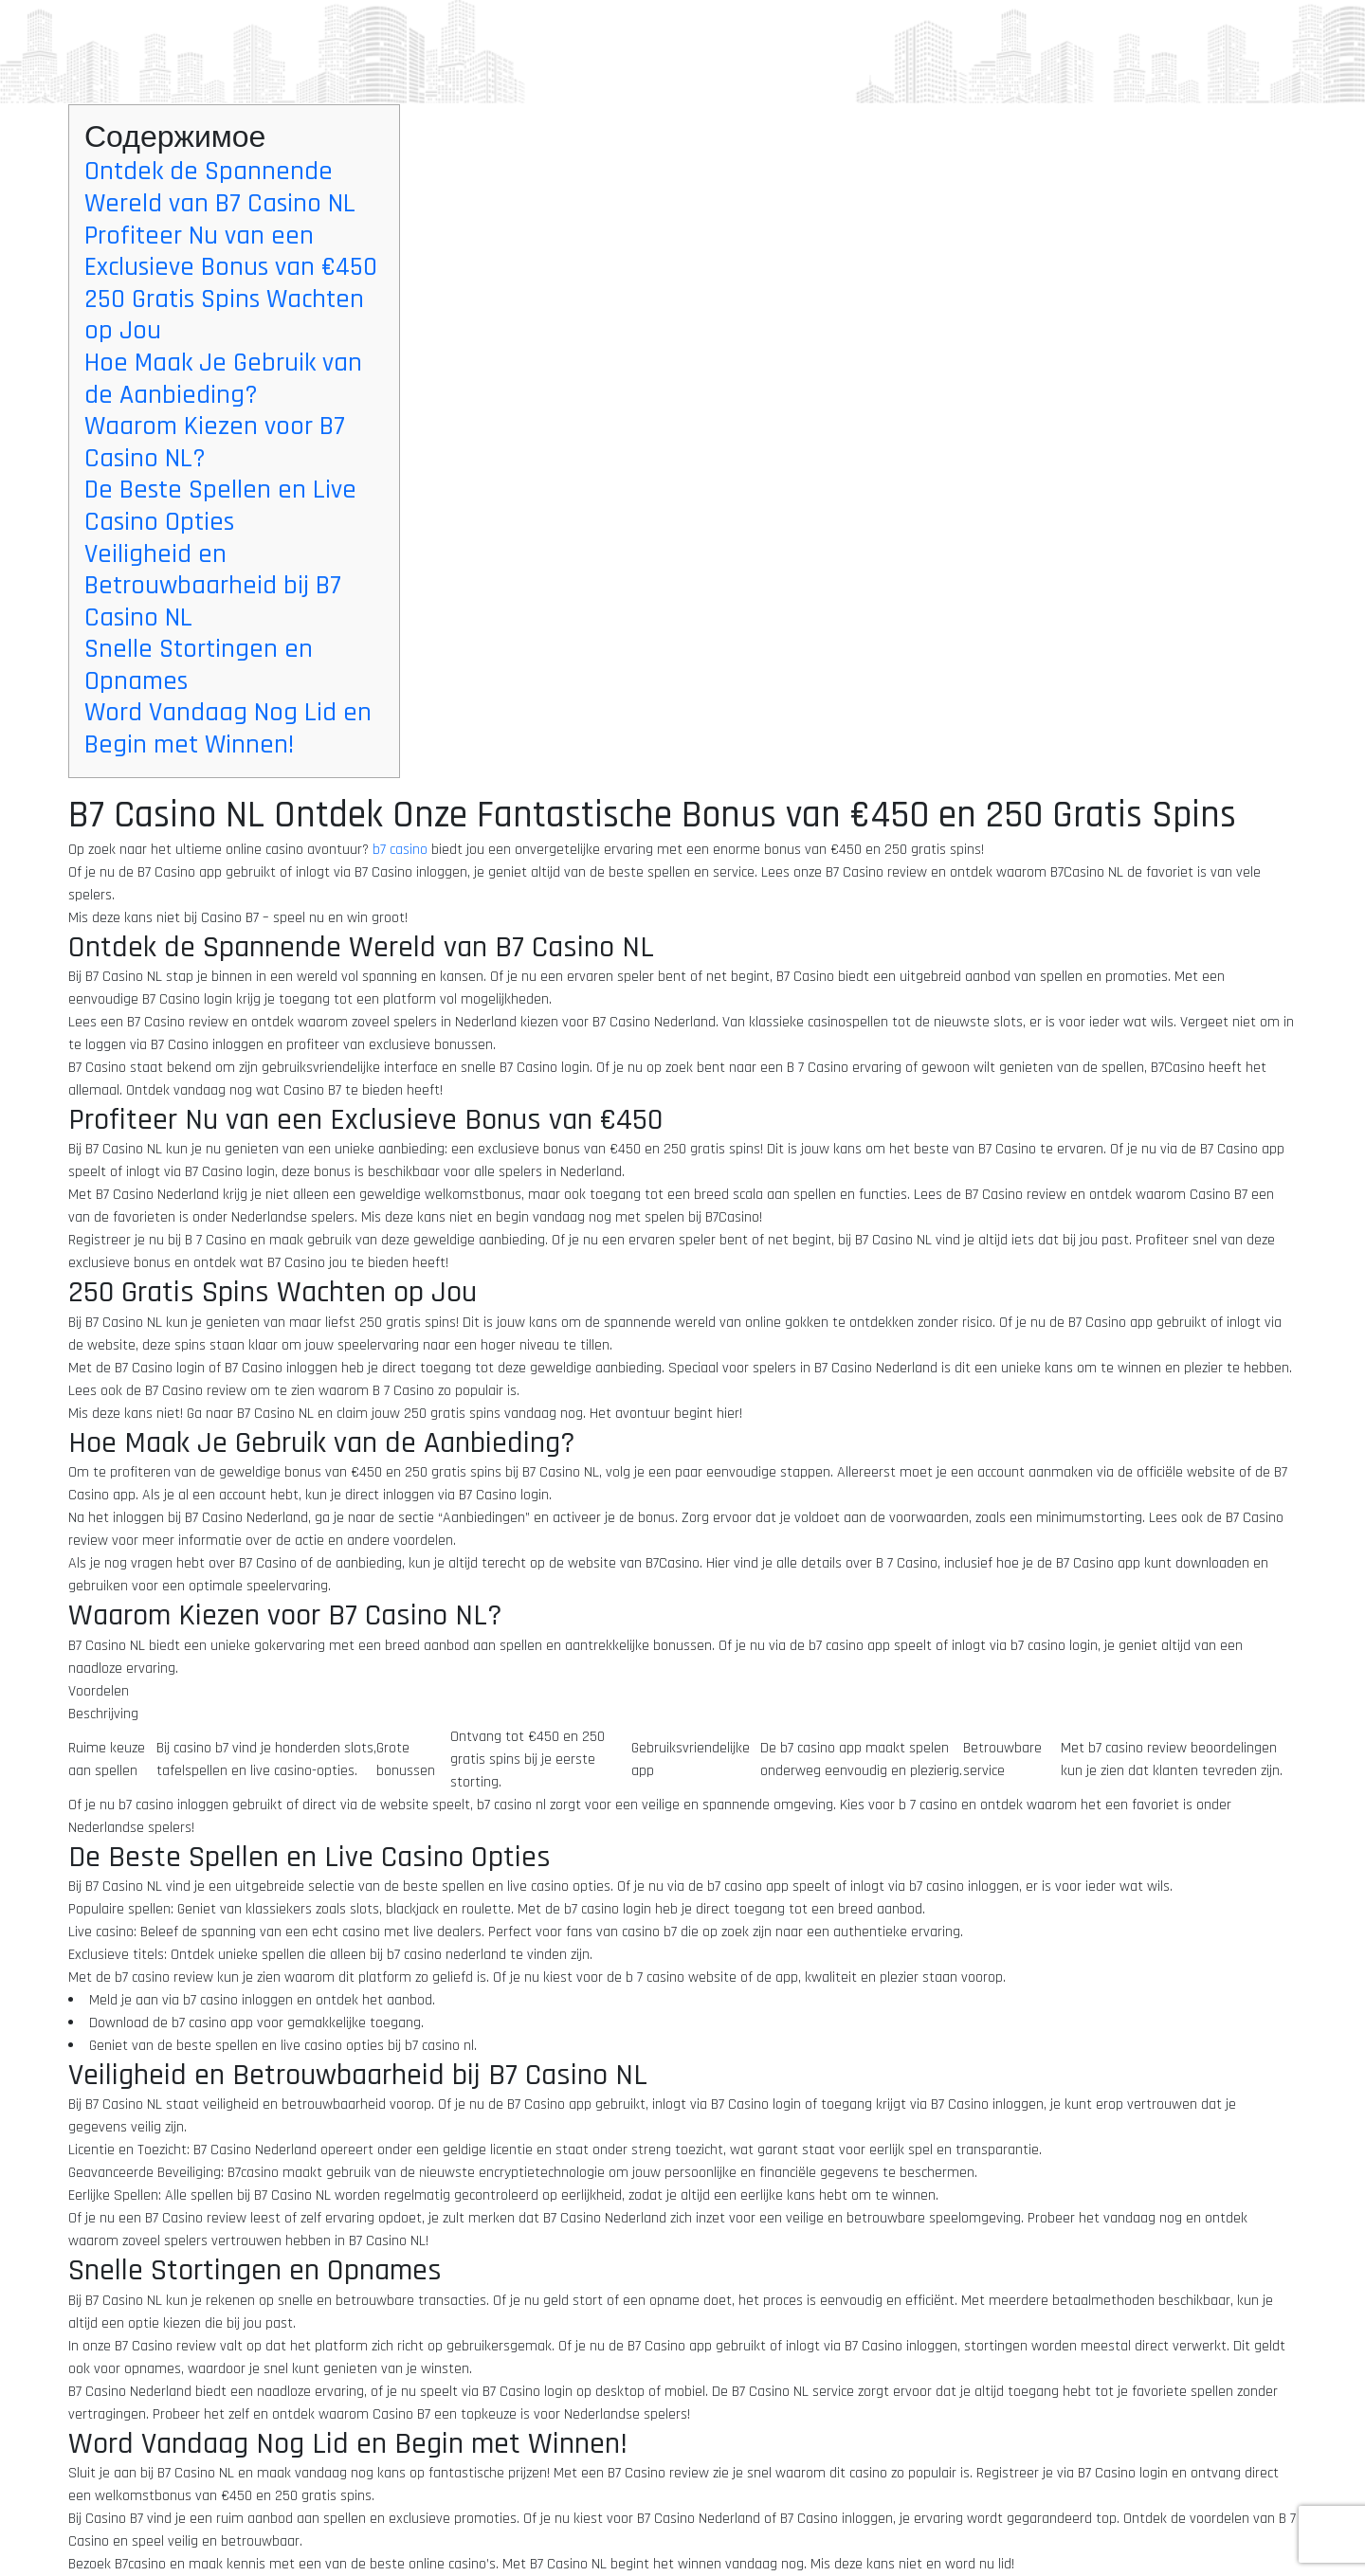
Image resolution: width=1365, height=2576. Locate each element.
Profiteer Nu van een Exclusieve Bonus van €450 (230, 252)
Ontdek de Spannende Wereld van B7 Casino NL (219, 187)
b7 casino (400, 850)
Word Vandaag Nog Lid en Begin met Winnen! (228, 729)
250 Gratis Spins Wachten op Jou (224, 315)
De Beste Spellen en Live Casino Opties (220, 506)
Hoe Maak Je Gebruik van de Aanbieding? (223, 379)
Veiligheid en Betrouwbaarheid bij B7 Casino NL (212, 586)
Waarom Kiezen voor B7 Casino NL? (214, 442)
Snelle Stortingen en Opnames (198, 665)
